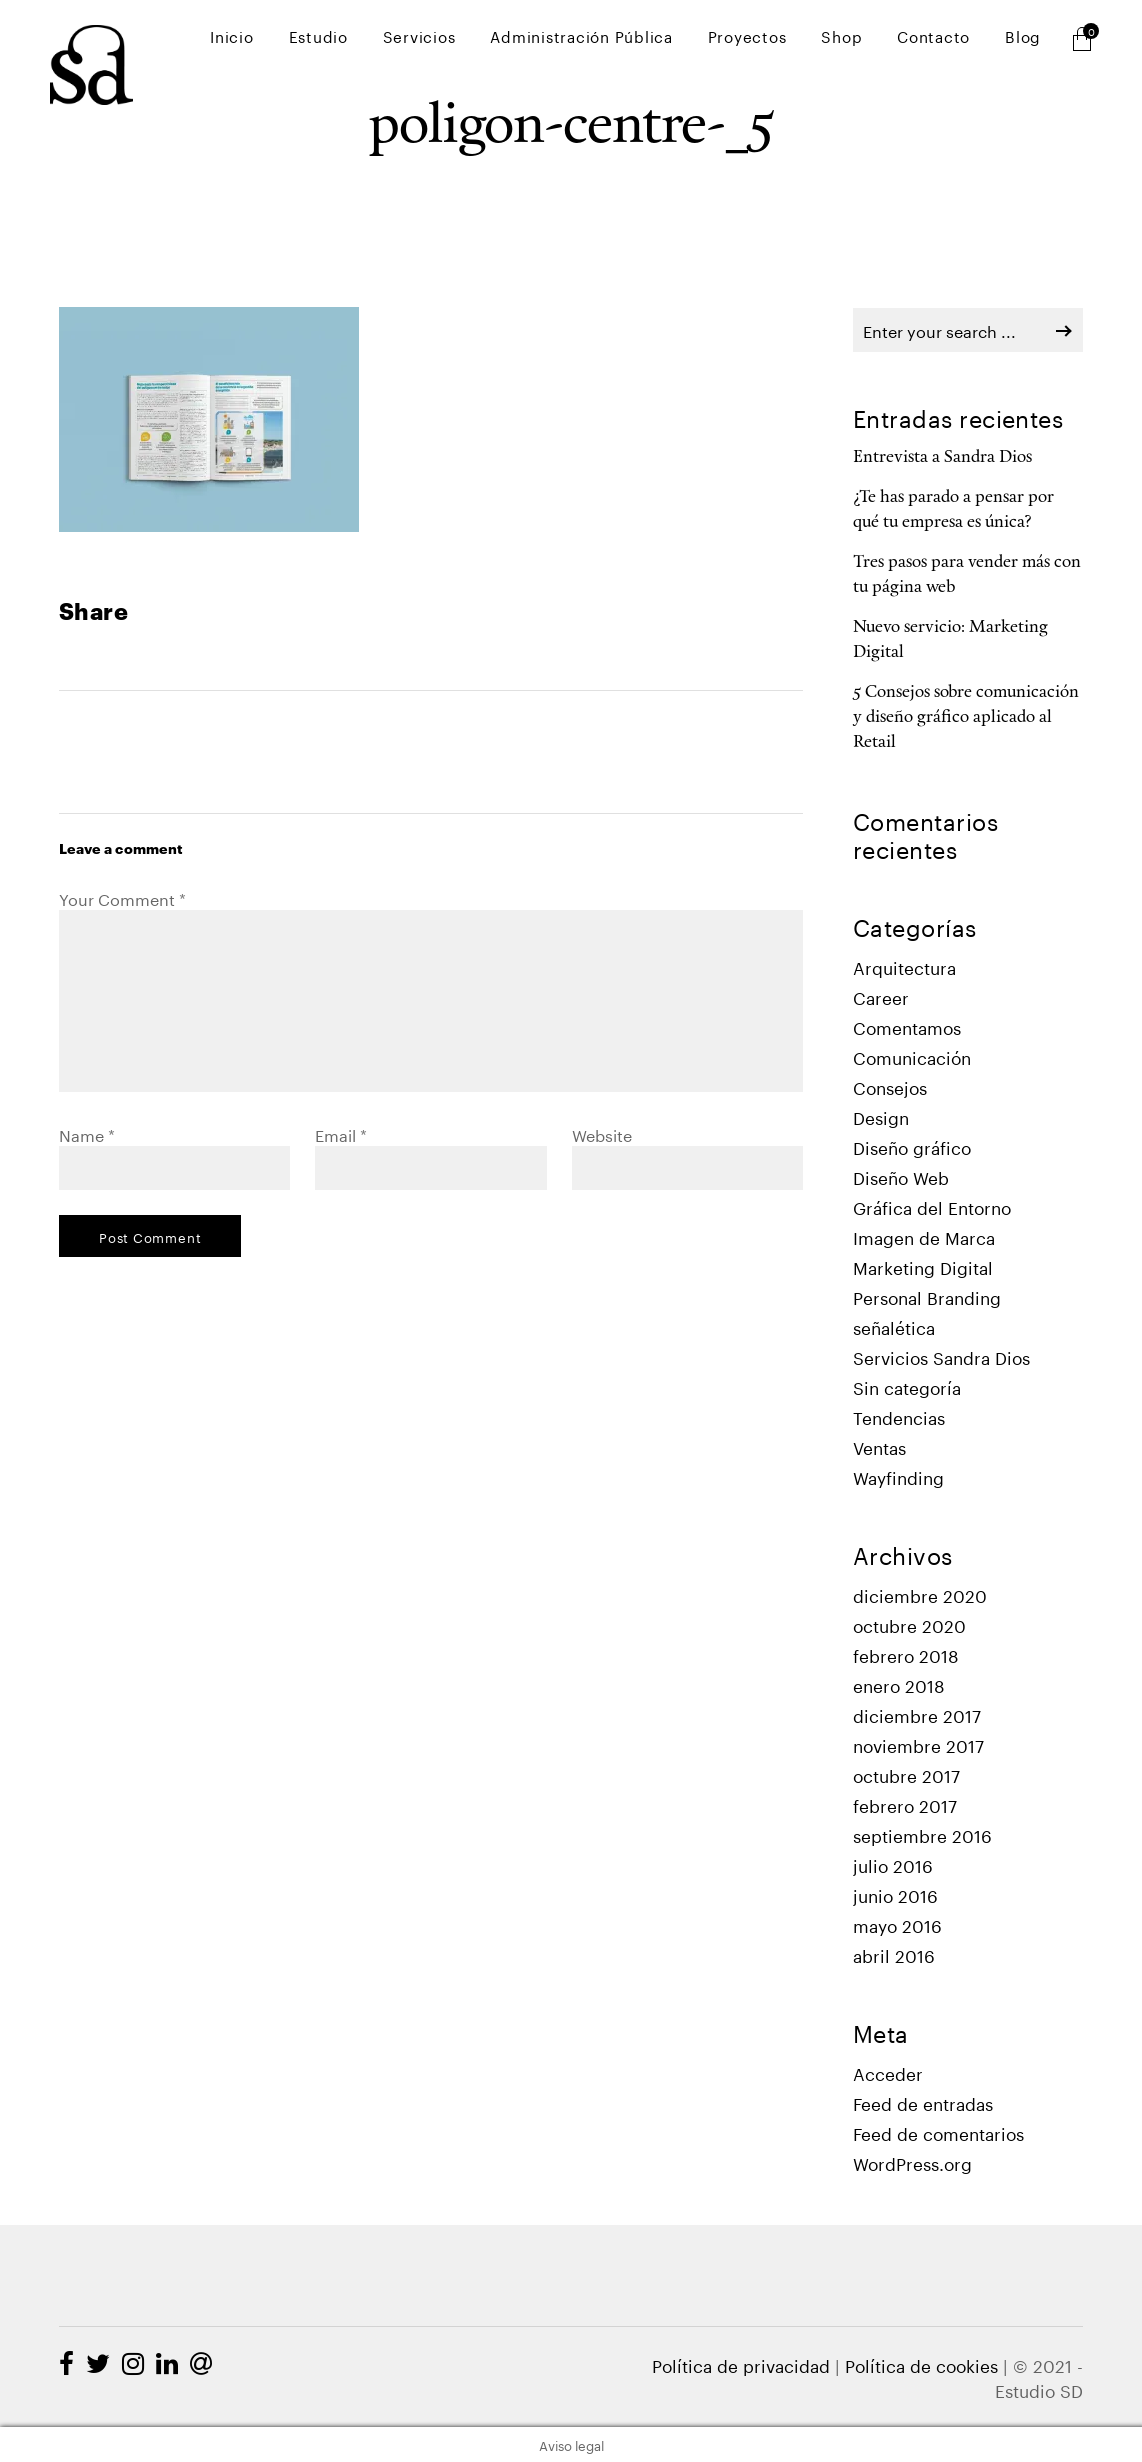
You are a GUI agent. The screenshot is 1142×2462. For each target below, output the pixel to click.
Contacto (948, 40)
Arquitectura (904, 966)
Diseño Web (901, 1176)
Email (341, 1133)
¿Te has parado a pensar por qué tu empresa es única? (953, 510)
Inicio (306, 40)
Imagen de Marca (924, 1236)
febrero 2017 (905, 1804)
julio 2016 (893, 1864)
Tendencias (899, 1416)
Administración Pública (626, 40)
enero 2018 (899, 1684)
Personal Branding (927, 1296)
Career (881, 996)
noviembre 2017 (918, 1744)
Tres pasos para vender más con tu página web (967, 575)
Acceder (888, 2072)
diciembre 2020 (920, 1594)
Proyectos (781, 40)
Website (602, 1133)
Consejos (890, 1086)
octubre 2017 (906, 1774)
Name (87, 1133)
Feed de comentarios (938, 2132)
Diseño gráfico (912, 1146)
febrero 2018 (906, 1654)
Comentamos (907, 1026)
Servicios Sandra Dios (941, 1356)
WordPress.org (912, 2162)
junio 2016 (895, 1894)
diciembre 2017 (917, 1714)
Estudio (382, 40)
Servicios (473, 40)
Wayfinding (898, 1476)
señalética (894, 1326)
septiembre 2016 (922, 1834)
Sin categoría (907, 1386)
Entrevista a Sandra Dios (942, 457)
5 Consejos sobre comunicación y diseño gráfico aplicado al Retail (966, 717)
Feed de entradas (923, 2102)
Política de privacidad (741, 2364)
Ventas (879, 1446)
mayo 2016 (897, 1924)
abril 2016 (894, 1954)
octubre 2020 (909, 1624)
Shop (866, 40)
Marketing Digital (923, 1266)
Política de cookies (921, 2364)
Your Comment (122, 897)
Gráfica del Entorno (932, 1206)
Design (881, 1116)
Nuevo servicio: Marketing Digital (950, 640)
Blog (1028, 40)
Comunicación (912, 1056)
